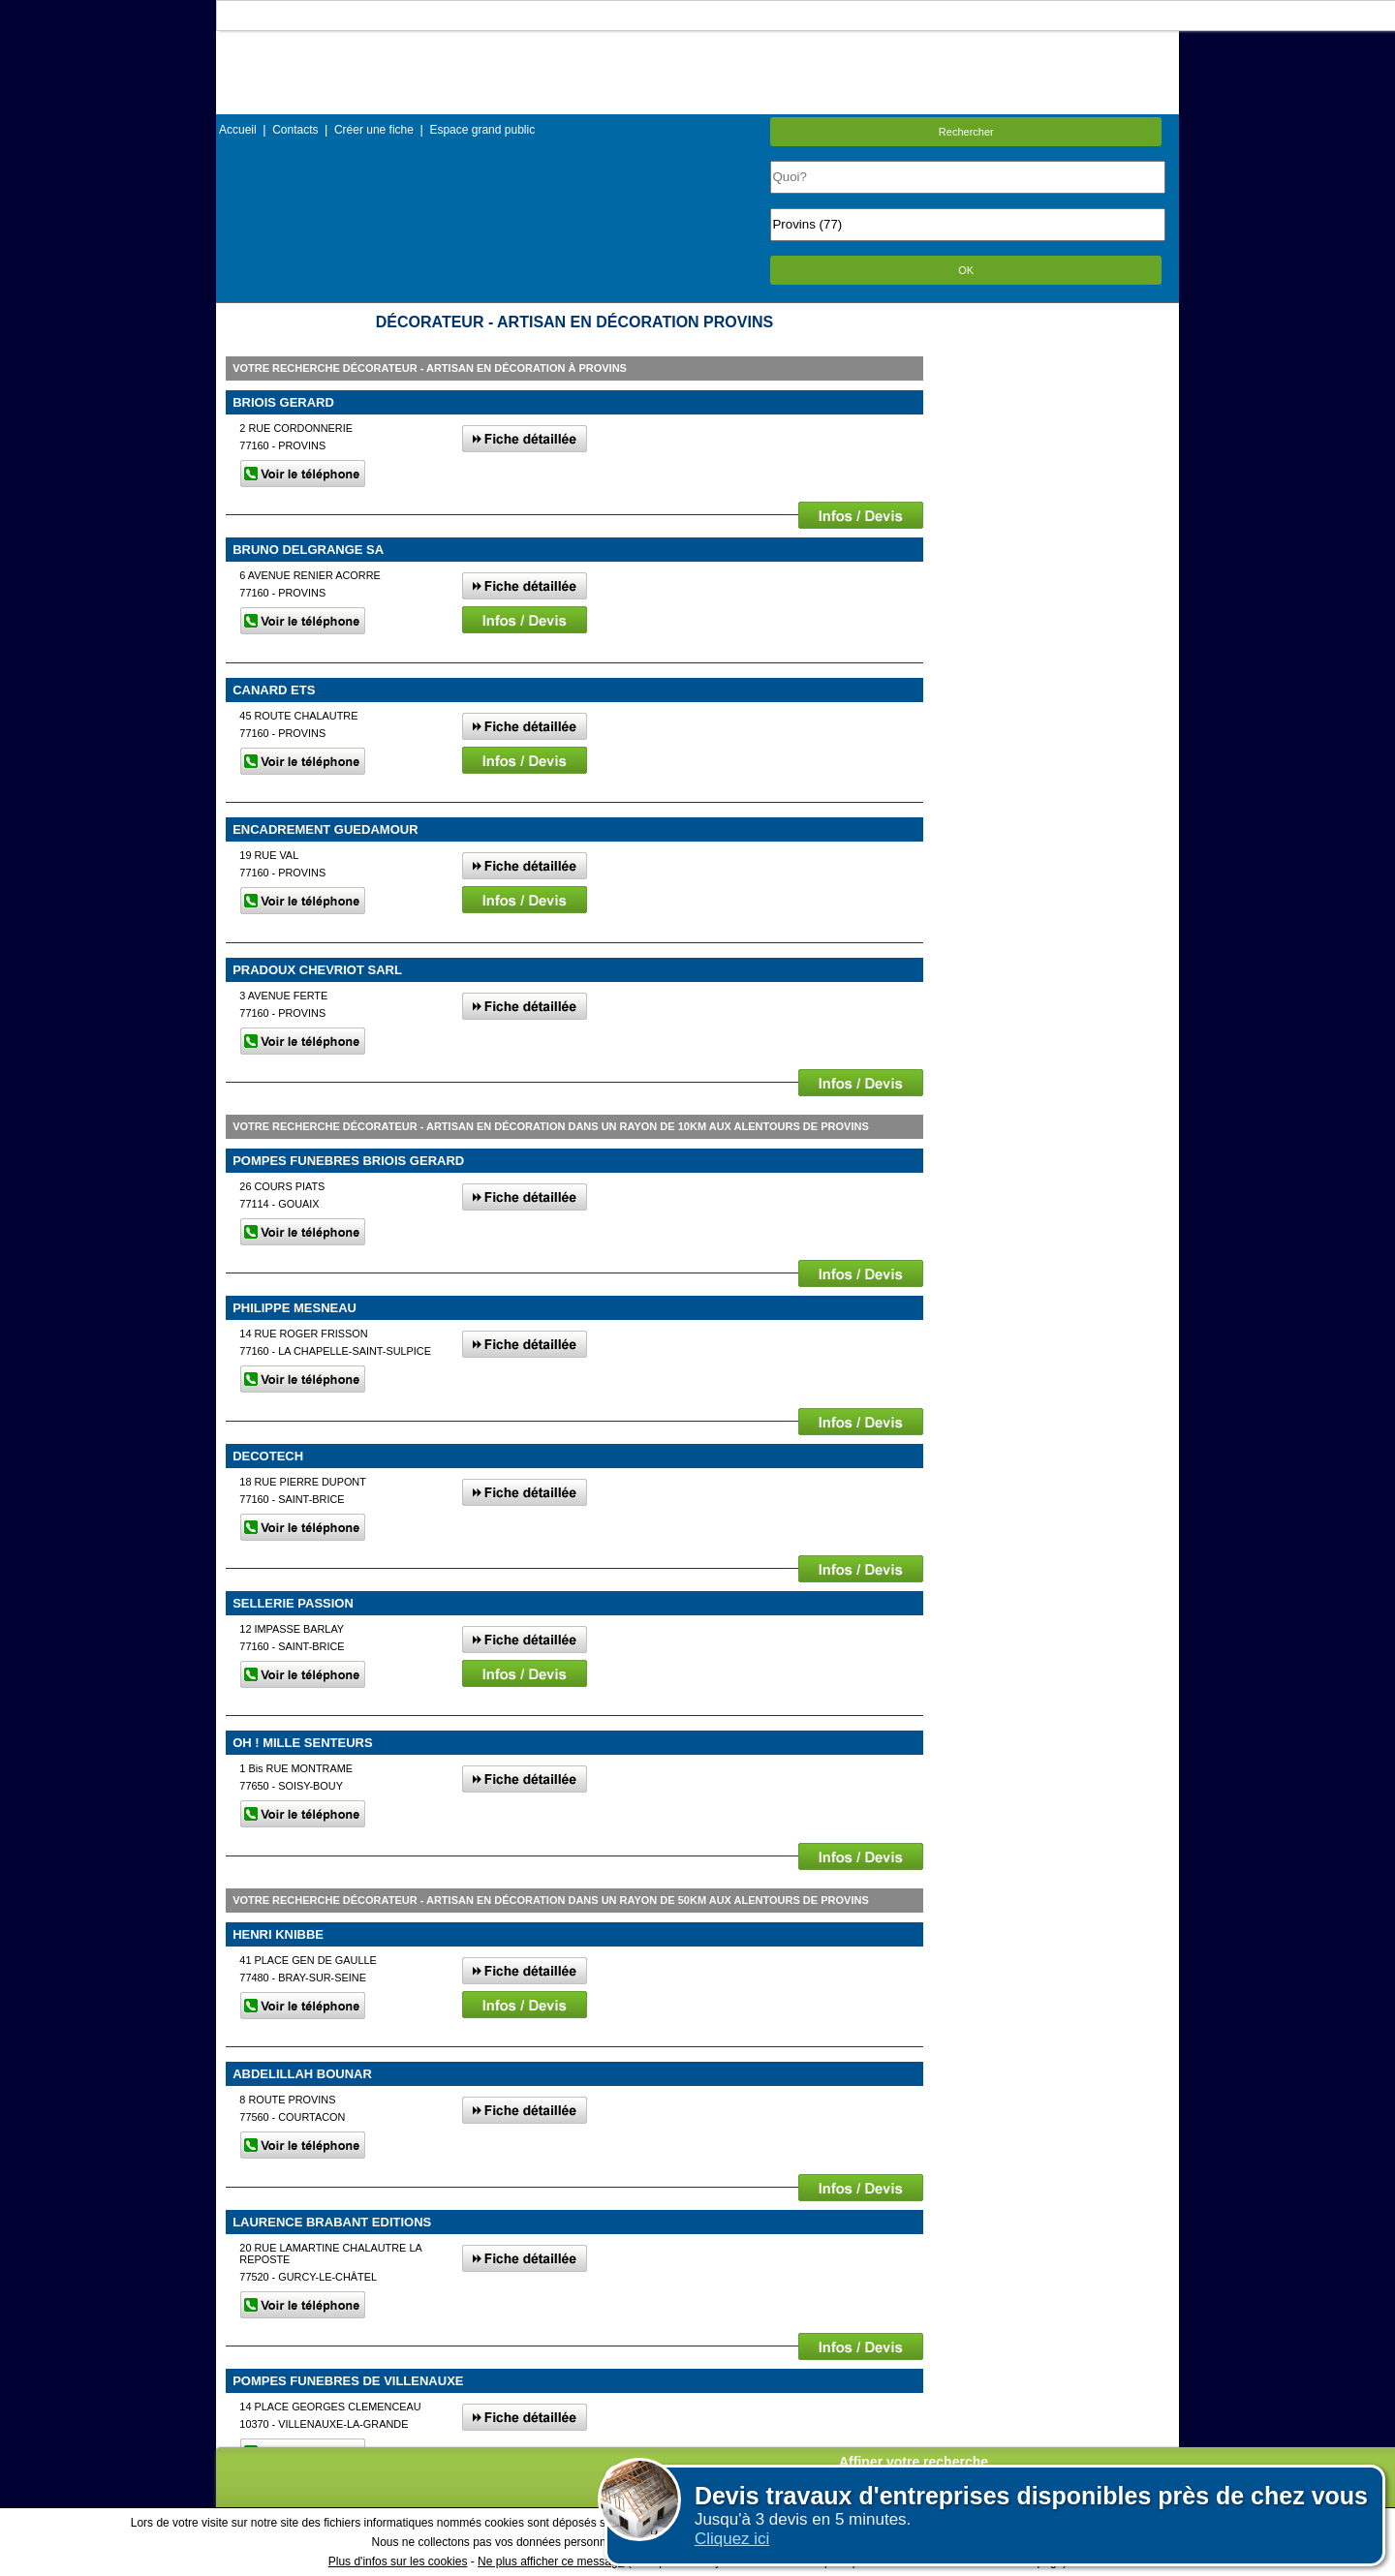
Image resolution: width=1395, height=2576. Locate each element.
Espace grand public (482, 130)
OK (966, 270)
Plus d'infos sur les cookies (398, 2561)
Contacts (295, 130)
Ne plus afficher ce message (551, 2561)
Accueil (238, 130)
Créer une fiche (374, 130)
